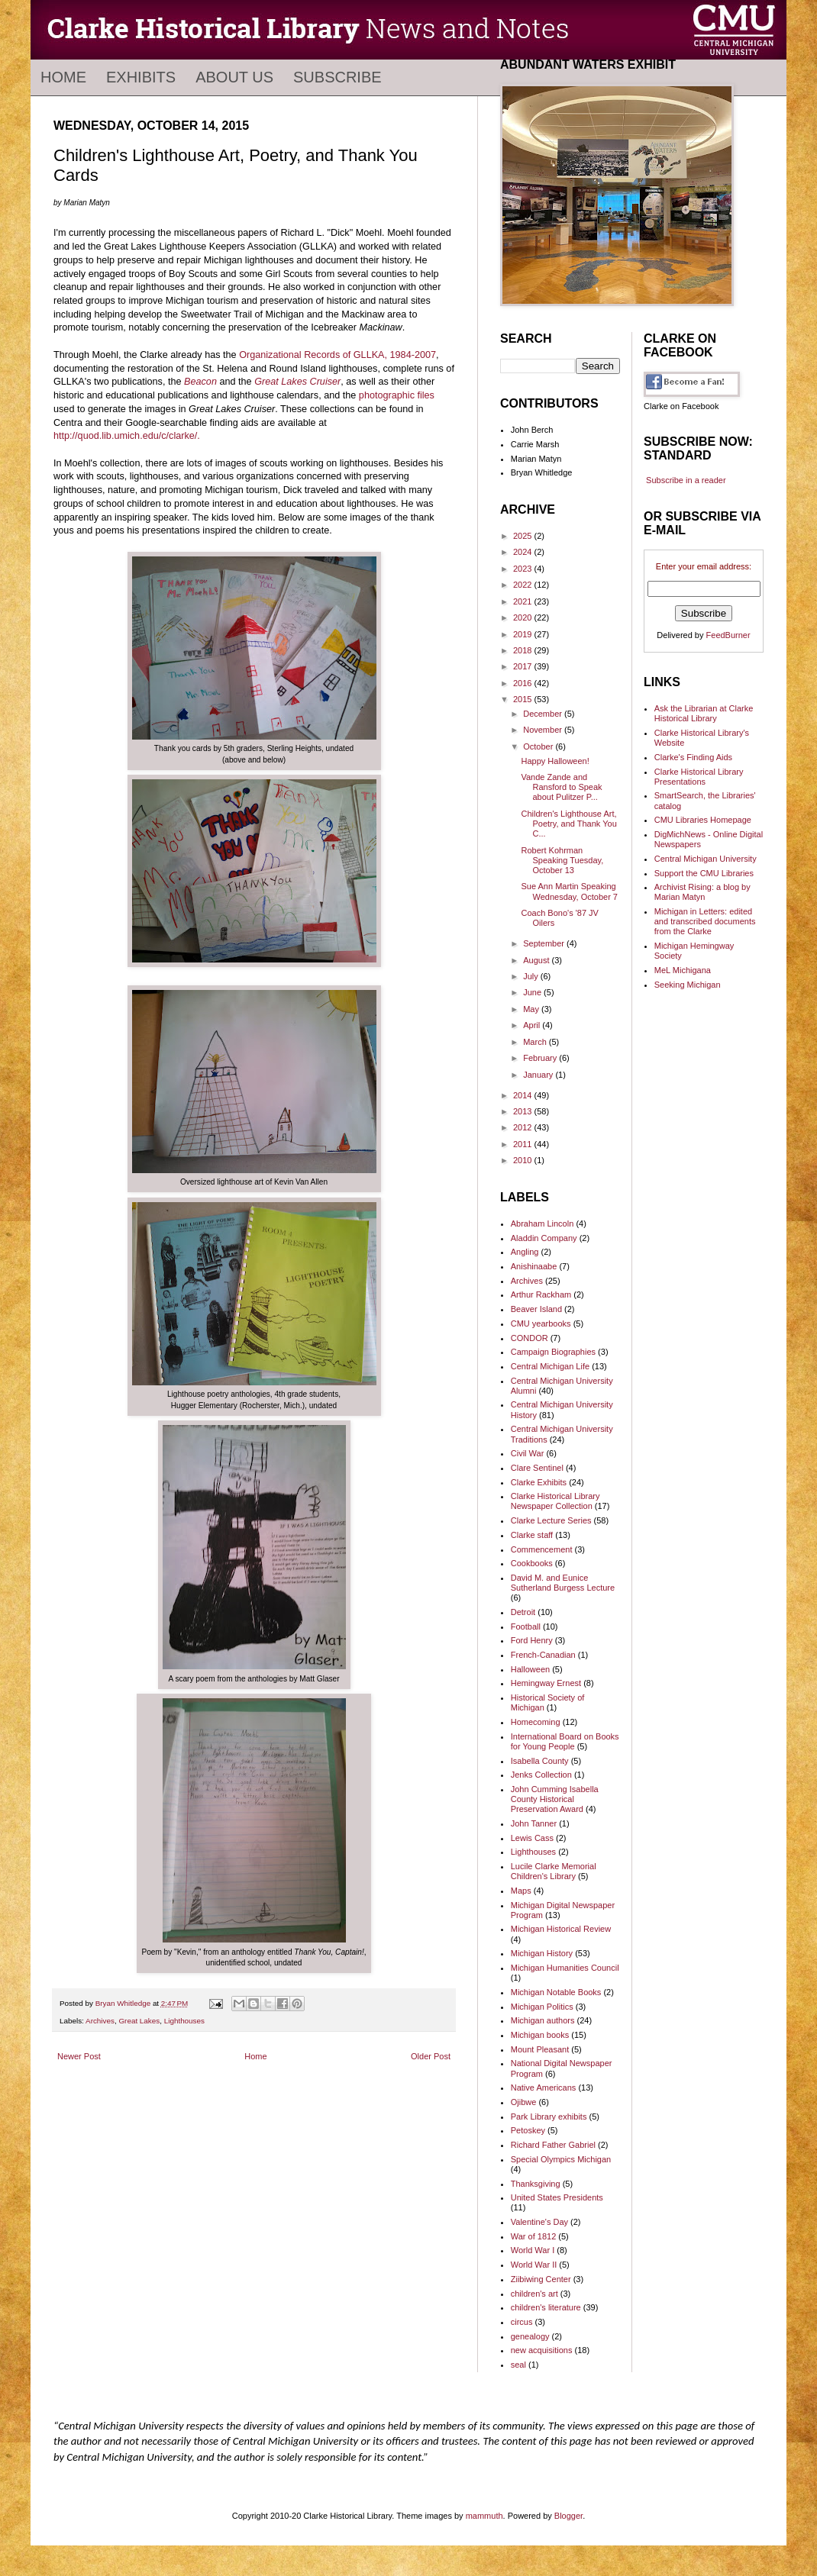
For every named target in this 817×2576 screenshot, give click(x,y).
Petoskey (528, 2130)
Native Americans (543, 2087)
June (533, 992)
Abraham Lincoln (542, 1223)
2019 (523, 634)
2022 (523, 584)
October (539, 746)
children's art (534, 2293)
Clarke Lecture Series (551, 1520)
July (532, 976)
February (541, 1057)
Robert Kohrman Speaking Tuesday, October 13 (562, 860)
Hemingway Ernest (546, 1683)
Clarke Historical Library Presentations (699, 776)
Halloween (530, 1669)
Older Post (430, 2056)
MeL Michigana (682, 970)
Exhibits (141, 77)
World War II (534, 2264)
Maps (521, 1890)
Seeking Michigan (687, 984)
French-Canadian (543, 1654)
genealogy (530, 2336)
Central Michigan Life (550, 1366)
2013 (523, 1111)
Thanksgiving (535, 2183)
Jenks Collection (541, 1774)
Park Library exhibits (549, 2116)
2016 (523, 683)
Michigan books (540, 2034)
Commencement (542, 1549)
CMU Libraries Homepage (702, 819)
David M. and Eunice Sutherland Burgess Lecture (563, 1582)
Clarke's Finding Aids (693, 757)
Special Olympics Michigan (561, 2159)
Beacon (200, 381)
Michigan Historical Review (561, 1928)
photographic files (396, 395)
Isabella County (540, 1760)
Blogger (568, 2515)
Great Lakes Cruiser (297, 381)
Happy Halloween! (555, 761)
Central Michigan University (705, 858)
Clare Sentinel (537, 1467)
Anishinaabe (534, 1266)
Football (526, 1626)
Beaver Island (536, 1309)
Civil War (527, 1453)
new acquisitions (542, 2350)
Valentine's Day (539, 2221)
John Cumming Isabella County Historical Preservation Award (555, 1799)
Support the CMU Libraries (704, 873)
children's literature (546, 2307)
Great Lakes (139, 2021)
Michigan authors (543, 2020)
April (532, 1025)
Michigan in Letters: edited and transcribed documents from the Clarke (705, 921)
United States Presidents (557, 2197)
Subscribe (337, 77)
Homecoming (535, 1721)
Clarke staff (532, 1534)
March (536, 1041)
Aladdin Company (544, 1238)
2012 (523, 1127)
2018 (523, 650)
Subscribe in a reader (686, 480)
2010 (523, 1160)
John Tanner (534, 1823)
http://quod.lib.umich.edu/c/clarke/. (126, 435)
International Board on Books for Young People (565, 1741)
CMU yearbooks (541, 1323)
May (532, 1009)
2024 (523, 551)
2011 (523, 1144)
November (543, 729)
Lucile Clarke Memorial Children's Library (553, 1871)
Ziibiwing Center (541, 2279)
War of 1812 (534, 2236)
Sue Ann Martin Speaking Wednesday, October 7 (569, 891)
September (545, 943)
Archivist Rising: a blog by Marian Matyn (702, 891)
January (539, 1074)
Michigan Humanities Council (565, 1967)
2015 (523, 699)
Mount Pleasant (540, 2049)
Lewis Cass (532, 1838)
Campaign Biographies (553, 1351)
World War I (532, 2250)
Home (63, 77)
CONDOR (529, 1338)
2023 (523, 568)
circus (522, 2321)
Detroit (523, 1612)
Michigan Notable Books (556, 1992)
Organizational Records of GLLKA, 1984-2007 (337, 355)
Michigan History (542, 1953)
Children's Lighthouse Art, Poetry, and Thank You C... (568, 823)
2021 (523, 601)
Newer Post (79, 2056)
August (537, 960)
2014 (523, 1095)
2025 (523, 535)
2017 (523, 666)
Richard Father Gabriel (553, 2144)
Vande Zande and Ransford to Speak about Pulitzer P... (561, 786)
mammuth (484, 2515)
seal (518, 2364)
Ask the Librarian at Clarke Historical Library (704, 713)
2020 (523, 617)
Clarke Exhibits (539, 1482)
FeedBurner (728, 635)
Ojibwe (524, 2102)
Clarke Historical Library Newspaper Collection (555, 1500)
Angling (525, 1251)
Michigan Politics (542, 2006)
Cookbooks (532, 1563)
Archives (100, 2021)
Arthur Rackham (541, 1294)
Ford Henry (532, 1640)
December (543, 713)
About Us (234, 77)
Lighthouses (184, 2021)
